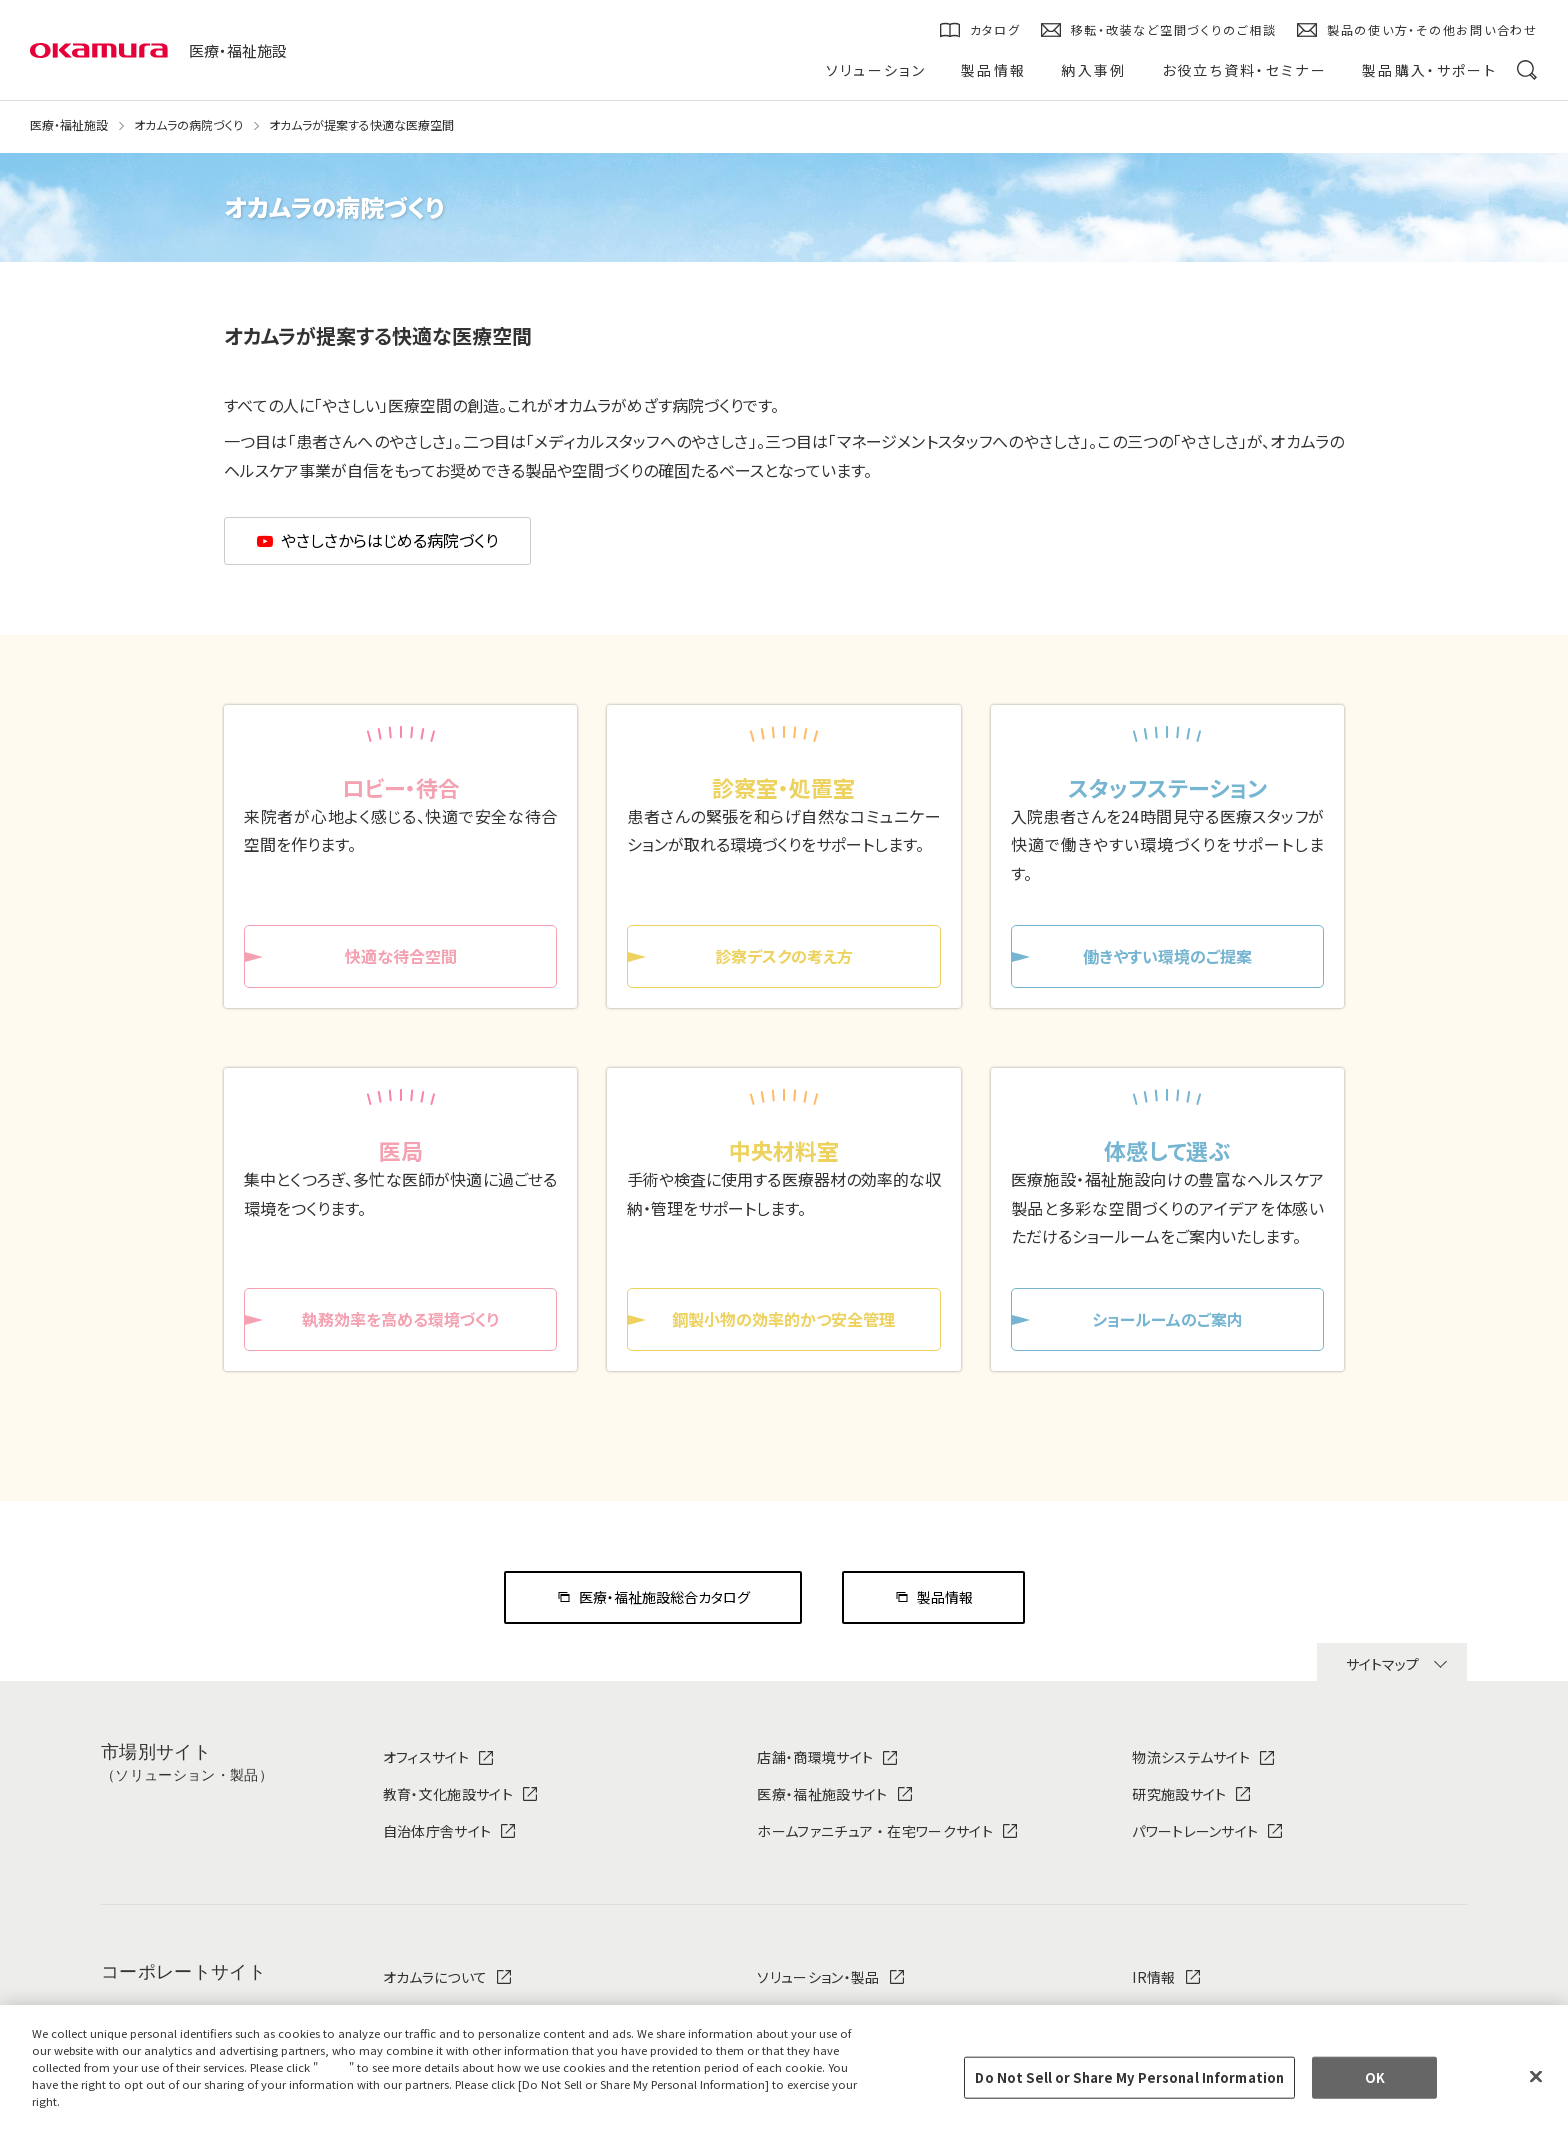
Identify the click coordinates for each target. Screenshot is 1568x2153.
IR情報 (1153, 1977)
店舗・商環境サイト (815, 1757)
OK (1375, 2077)
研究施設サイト (1179, 1794)
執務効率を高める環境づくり (401, 1319)
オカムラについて (435, 1977)
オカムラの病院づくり (188, 125)
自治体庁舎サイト (437, 1831)
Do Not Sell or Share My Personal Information (1129, 2077)
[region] (784, 2079)
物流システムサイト (1191, 1757)
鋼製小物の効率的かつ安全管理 (783, 1319)
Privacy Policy (77, 2117)
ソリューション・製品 (818, 1977)
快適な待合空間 (401, 956)
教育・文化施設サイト (448, 1794)
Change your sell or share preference (145, 2134)
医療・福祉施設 (238, 50)
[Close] (1536, 2077)
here (336, 2067)
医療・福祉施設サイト (822, 1794)
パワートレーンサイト (1195, 1831)
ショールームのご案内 (1167, 1319)
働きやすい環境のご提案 (1167, 956)
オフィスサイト (426, 1757)
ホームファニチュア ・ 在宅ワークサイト (874, 1831)
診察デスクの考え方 (784, 956)
